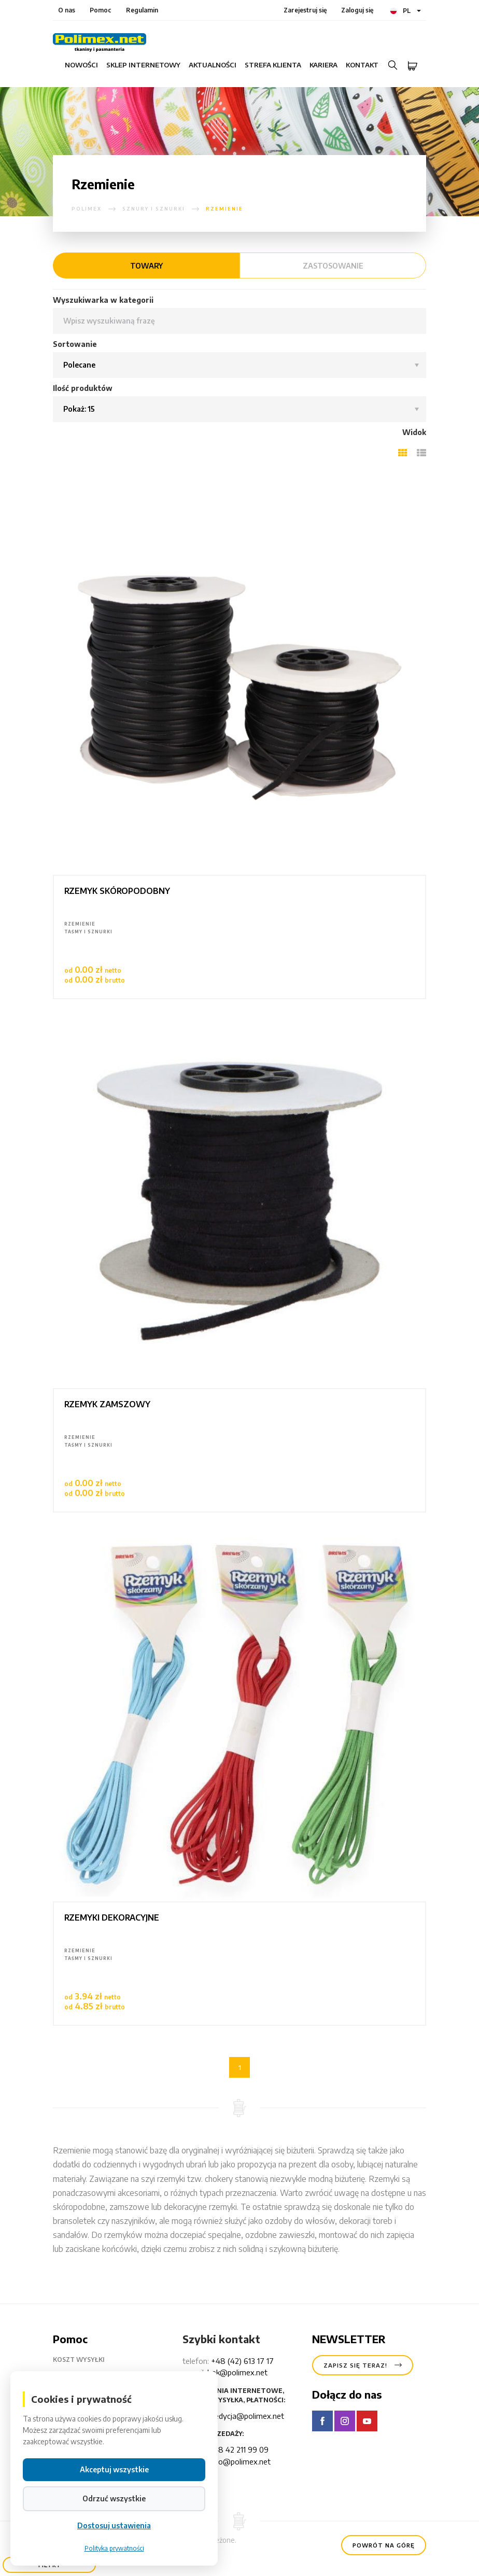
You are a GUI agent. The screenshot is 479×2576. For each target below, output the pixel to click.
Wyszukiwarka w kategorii (103, 300)
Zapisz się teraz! (362, 2365)
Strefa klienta (273, 65)
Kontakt (362, 65)
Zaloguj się (357, 10)
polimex (87, 209)
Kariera (323, 65)
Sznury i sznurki (153, 209)
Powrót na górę (384, 2545)
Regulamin (142, 10)
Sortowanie (75, 344)
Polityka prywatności (114, 2550)
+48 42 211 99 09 (239, 2449)
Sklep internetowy (143, 65)
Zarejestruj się (305, 10)
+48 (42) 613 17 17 (242, 2360)
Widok (414, 432)
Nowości (81, 65)
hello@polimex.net (239, 2461)
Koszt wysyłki (86, 2360)
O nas (66, 10)
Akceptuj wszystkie (114, 2471)
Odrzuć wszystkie (114, 2500)
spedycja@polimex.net (245, 2415)
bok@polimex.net (237, 2372)
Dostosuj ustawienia (114, 2527)
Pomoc (100, 10)
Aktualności (212, 65)
